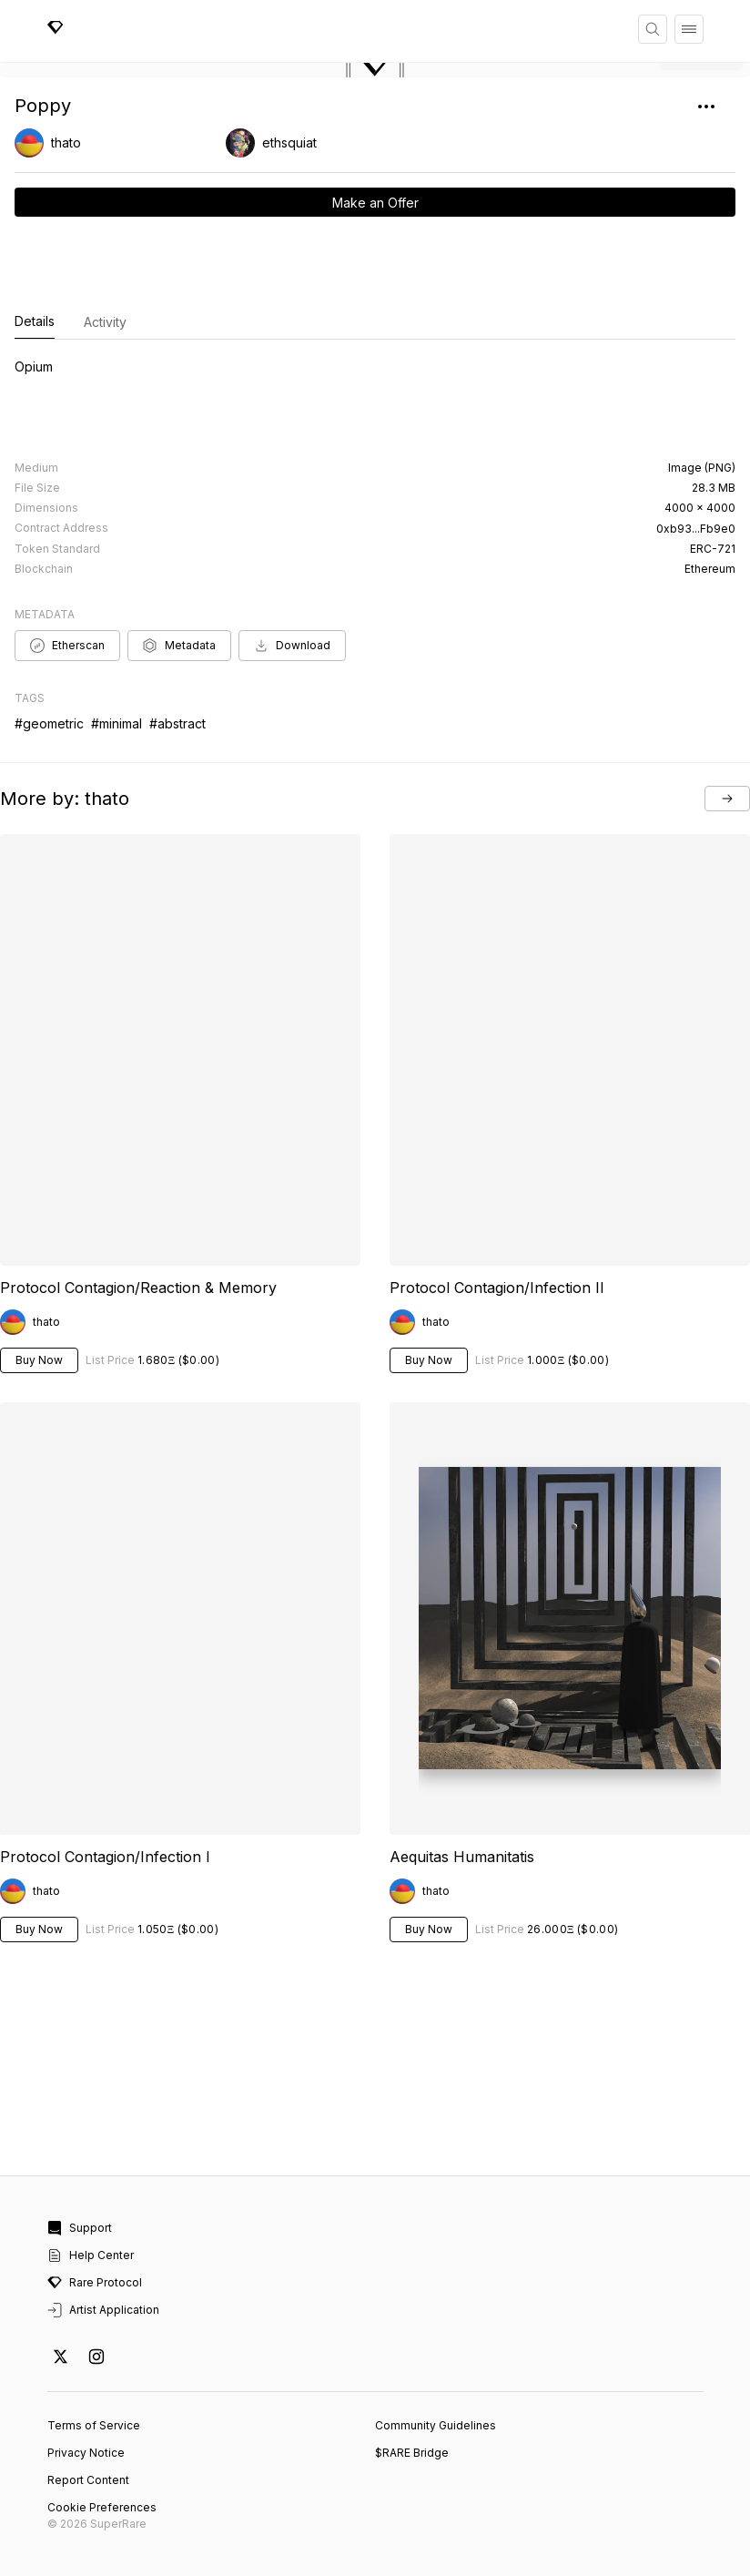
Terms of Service (93, 2425)
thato (66, 142)
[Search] (652, 29)
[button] (375, 70)
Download (292, 645)
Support (79, 2228)
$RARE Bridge (412, 2452)
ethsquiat (289, 142)
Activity (105, 322)
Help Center (90, 2255)
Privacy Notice (86, 2452)
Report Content (88, 2480)
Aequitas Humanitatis (462, 1857)
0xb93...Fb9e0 (695, 528)
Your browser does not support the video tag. (180, 1618)
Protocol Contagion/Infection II (497, 1287)
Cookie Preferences (102, 2507)
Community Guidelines (435, 2425)
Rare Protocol (94, 2283)
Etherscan (67, 645)
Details (35, 322)
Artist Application (103, 2310)
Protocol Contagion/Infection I (105, 1857)
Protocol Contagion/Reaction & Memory (138, 1287)
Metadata (179, 645)
